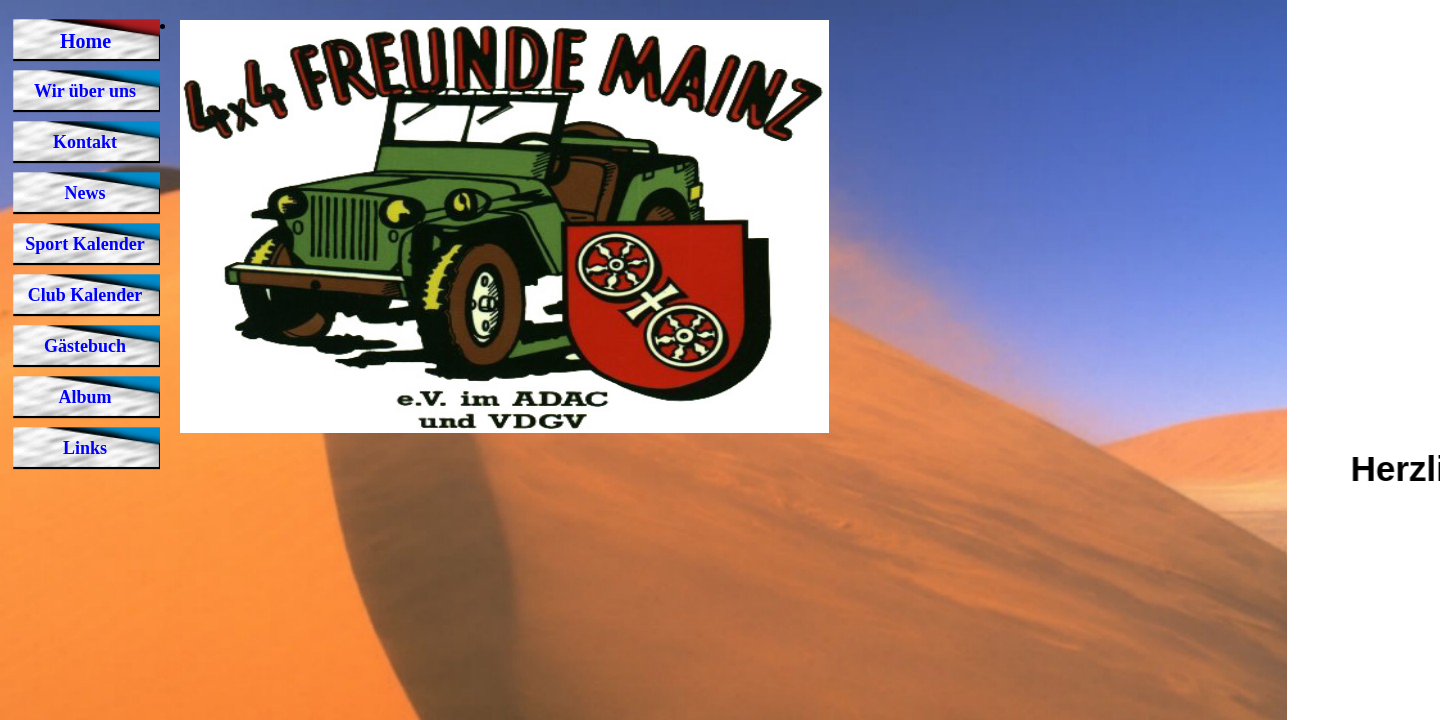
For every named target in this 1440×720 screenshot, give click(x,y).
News (85, 193)
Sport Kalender (85, 244)
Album (84, 397)
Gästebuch (85, 346)
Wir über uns (85, 91)
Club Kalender (85, 295)
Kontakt (85, 142)
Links (85, 448)
